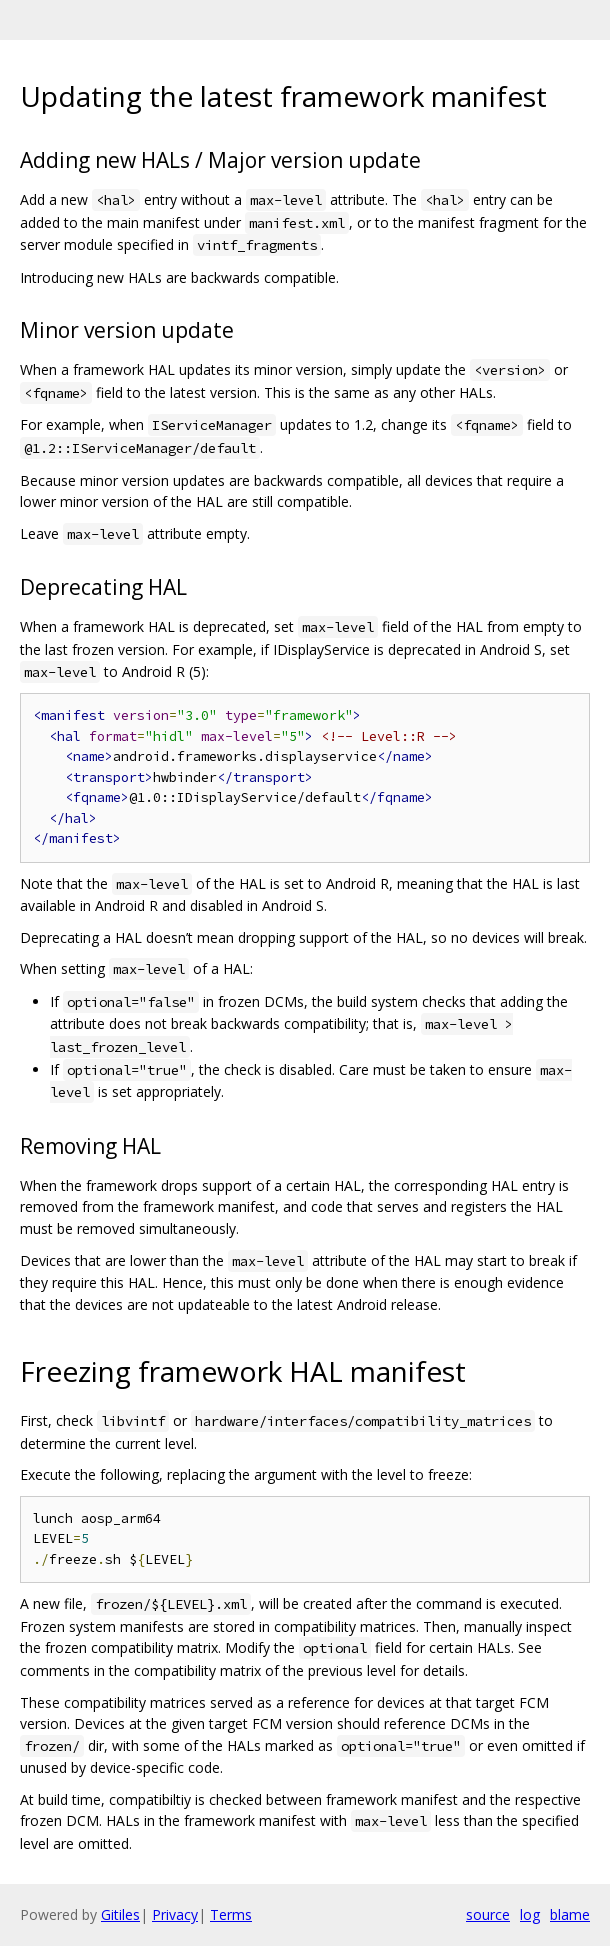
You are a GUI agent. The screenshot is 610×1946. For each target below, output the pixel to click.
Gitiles (120, 1914)
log (530, 1914)
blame (570, 1914)
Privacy (175, 1914)
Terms (231, 1914)
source (488, 1914)
